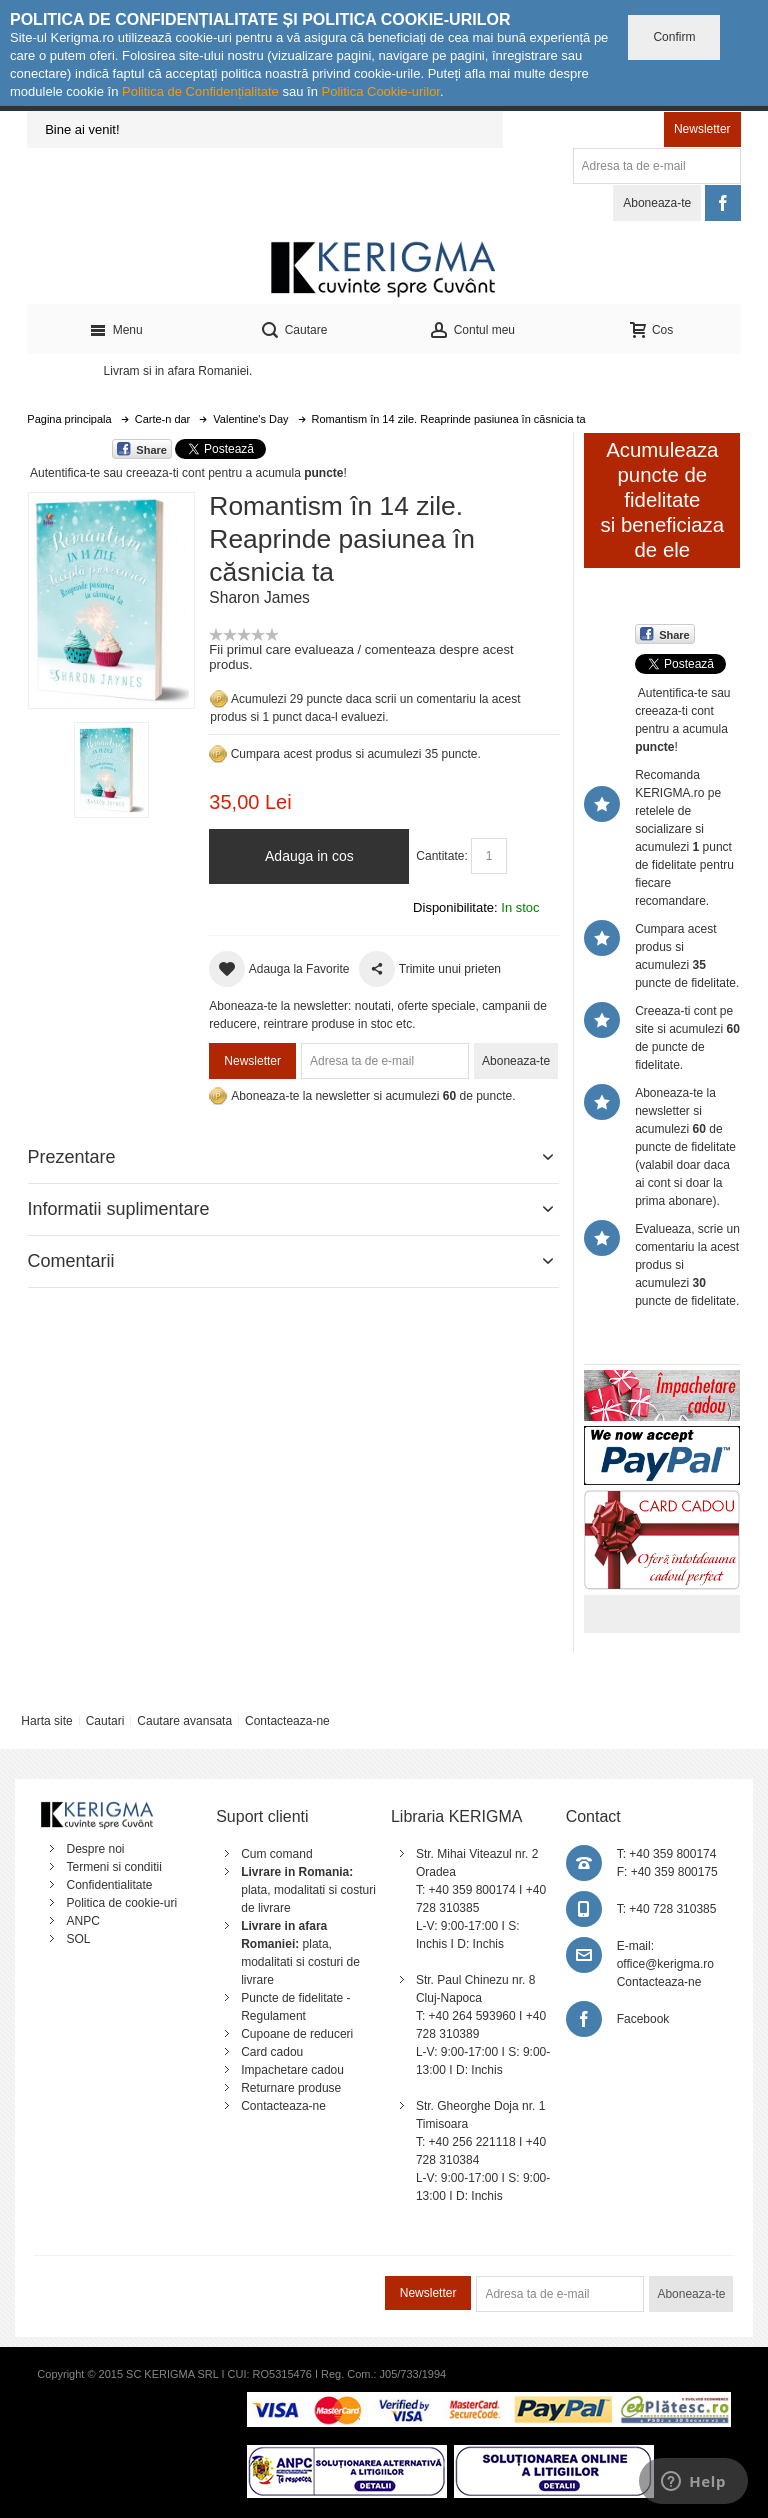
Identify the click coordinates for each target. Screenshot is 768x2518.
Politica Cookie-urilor (380, 91)
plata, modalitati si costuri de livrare (308, 1890)
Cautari (105, 1721)
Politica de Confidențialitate (200, 91)
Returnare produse (291, 2088)
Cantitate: (441, 856)
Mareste (107, 596)
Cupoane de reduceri (297, 2034)
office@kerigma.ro (665, 1964)
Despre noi (95, 1849)
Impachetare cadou (292, 2070)
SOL (78, 1939)
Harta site (46, 1721)
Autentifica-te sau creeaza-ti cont (117, 473)
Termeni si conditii (113, 1867)
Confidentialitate (109, 1885)
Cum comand (276, 1854)
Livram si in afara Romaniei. (178, 371)
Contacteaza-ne (287, 1721)
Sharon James (259, 597)
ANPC (82, 1921)
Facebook (643, 2019)
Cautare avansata (184, 1721)
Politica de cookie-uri (121, 1903)
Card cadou (272, 2052)
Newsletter (702, 129)
